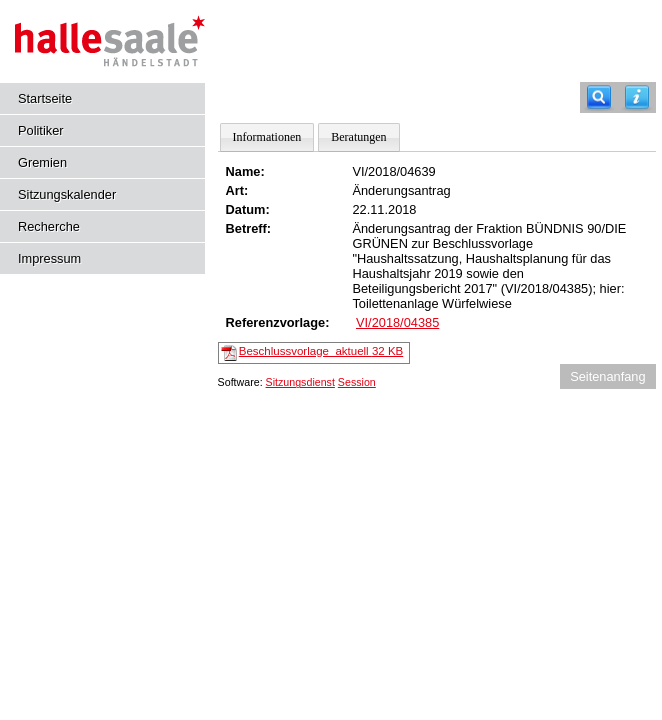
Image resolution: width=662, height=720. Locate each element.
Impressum (49, 258)
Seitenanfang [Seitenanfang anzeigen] (607, 376)
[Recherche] (599, 97)
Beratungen (358, 137)
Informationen (267, 137)
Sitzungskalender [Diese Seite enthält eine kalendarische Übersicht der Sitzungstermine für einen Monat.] (67, 194)
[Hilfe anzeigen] (637, 97)
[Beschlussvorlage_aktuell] (229, 352)
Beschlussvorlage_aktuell (321, 351)
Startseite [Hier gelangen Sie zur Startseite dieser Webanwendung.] (45, 98)
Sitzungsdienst (300, 382)
